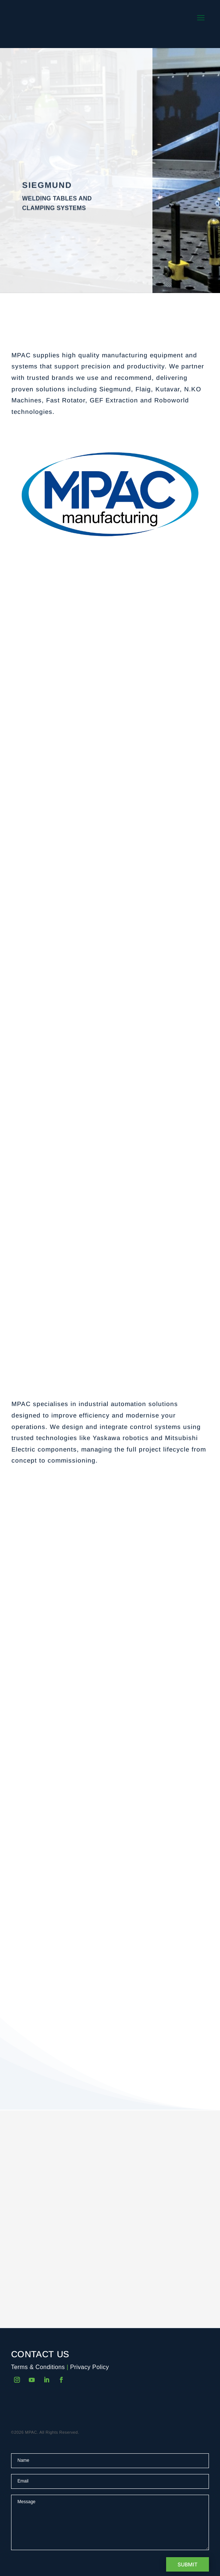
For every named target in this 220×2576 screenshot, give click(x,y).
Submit (187, 2564)
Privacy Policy (89, 2367)
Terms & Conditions (38, 2367)
